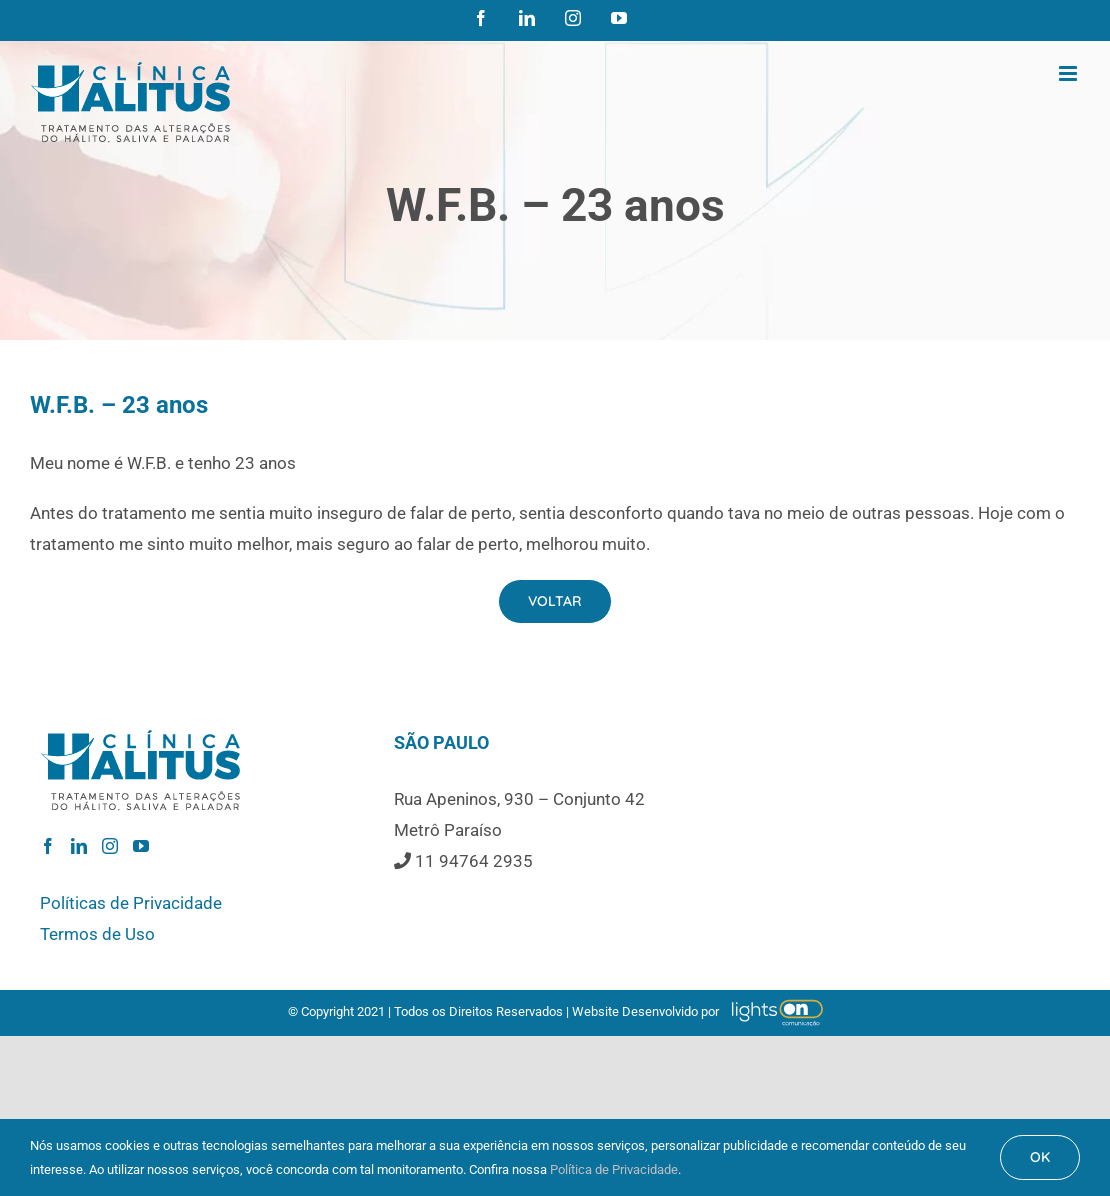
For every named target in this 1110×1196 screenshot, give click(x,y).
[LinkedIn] (79, 846)
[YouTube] (141, 846)
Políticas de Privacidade (131, 903)
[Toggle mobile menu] (1069, 73)
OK (1040, 1157)
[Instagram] (110, 846)
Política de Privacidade (614, 1169)
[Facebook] (48, 846)
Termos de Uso (97, 934)
